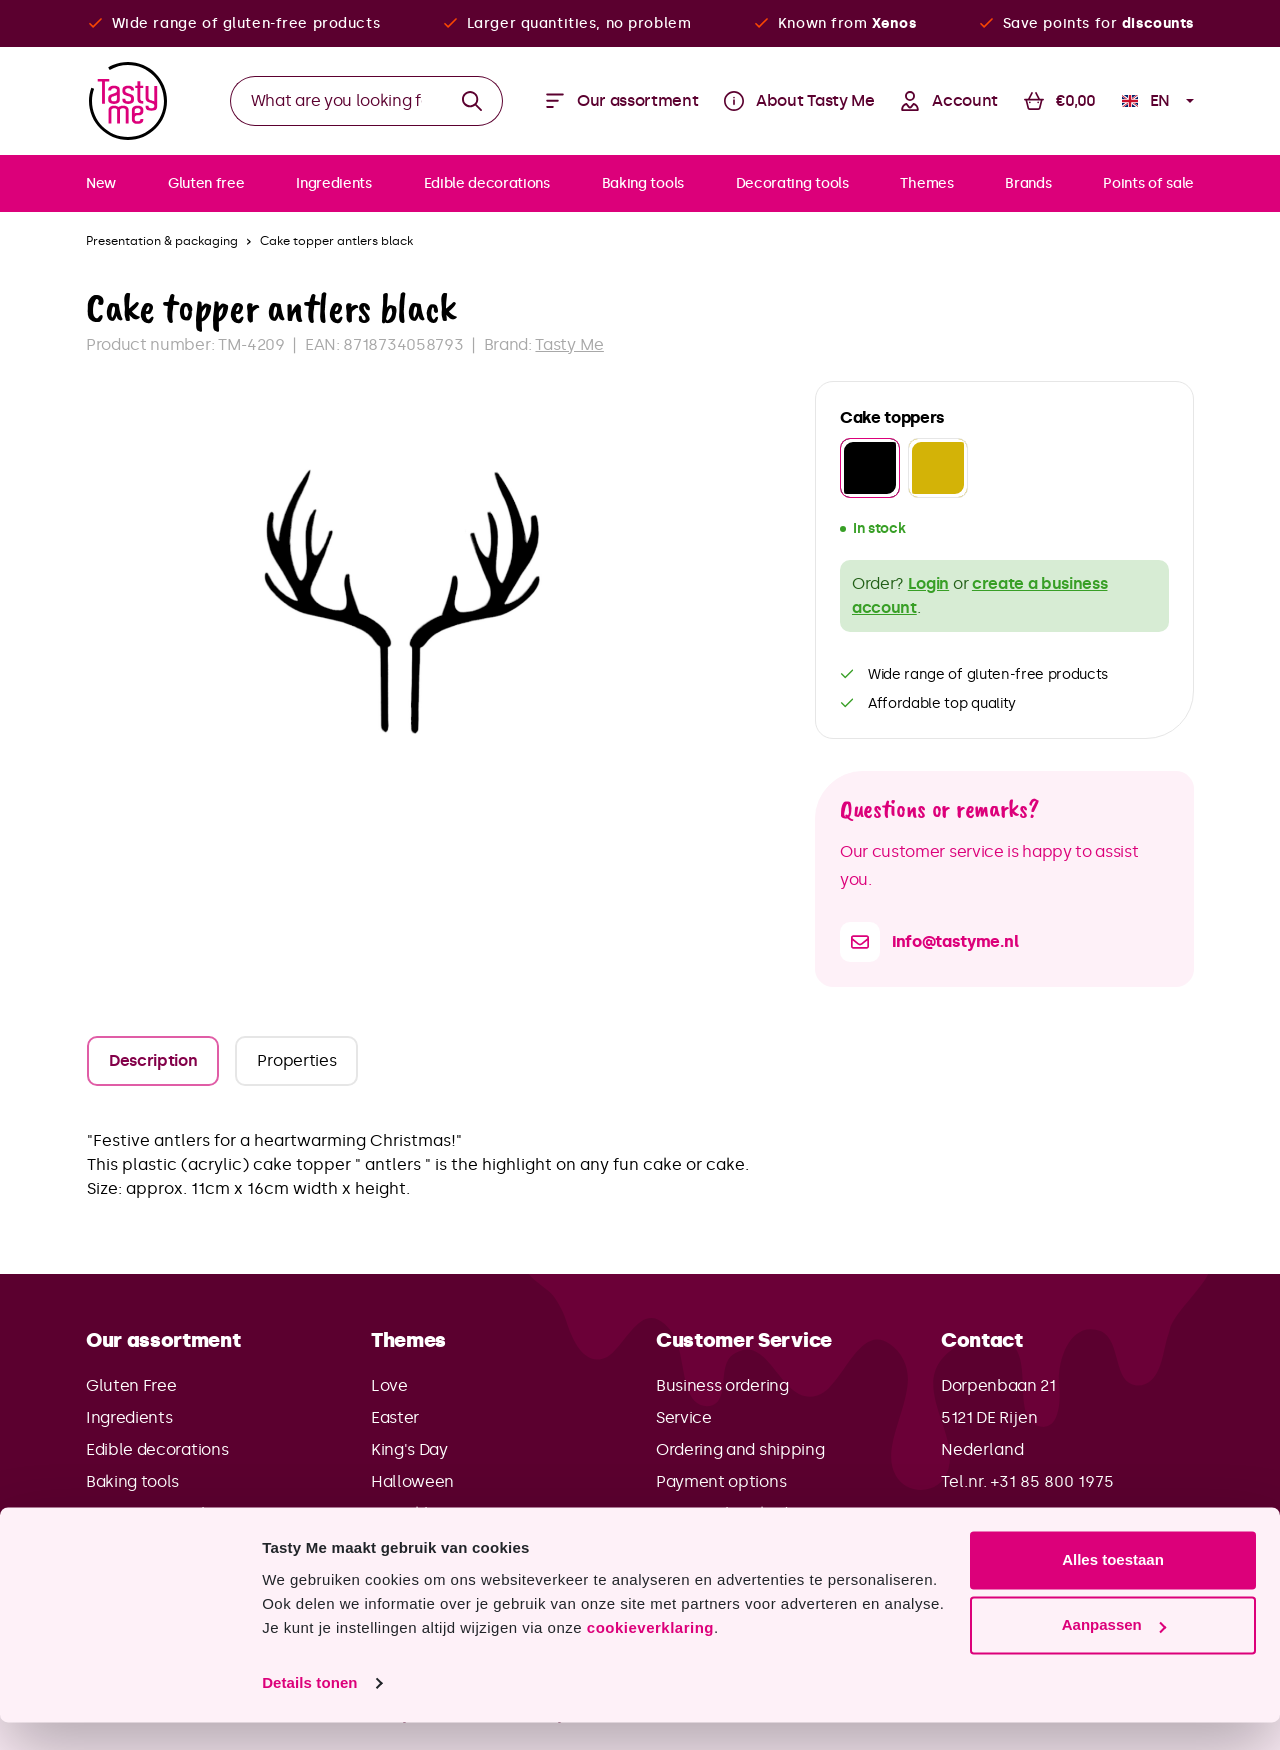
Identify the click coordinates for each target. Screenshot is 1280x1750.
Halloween (412, 1481)
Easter (395, 1417)
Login (928, 583)
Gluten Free (131, 1385)
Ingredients (129, 1417)
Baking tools (132, 1481)
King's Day (409, 1449)
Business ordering (722, 1385)
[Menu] (622, 101)
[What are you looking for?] (336, 101)
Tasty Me (569, 344)
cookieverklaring (650, 1655)
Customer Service (744, 1340)
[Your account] (949, 101)
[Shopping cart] (1060, 101)
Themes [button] (408, 1340)
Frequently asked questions (761, 1513)
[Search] (472, 101)
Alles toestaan (1113, 1587)
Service (684, 1417)
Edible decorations (157, 1449)
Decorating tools (149, 1513)
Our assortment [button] (163, 1340)
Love (389, 1385)
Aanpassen (1114, 1652)
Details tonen (309, 1710)
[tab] (153, 1061)
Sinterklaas (413, 1513)
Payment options (721, 1481)
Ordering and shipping (740, 1449)
